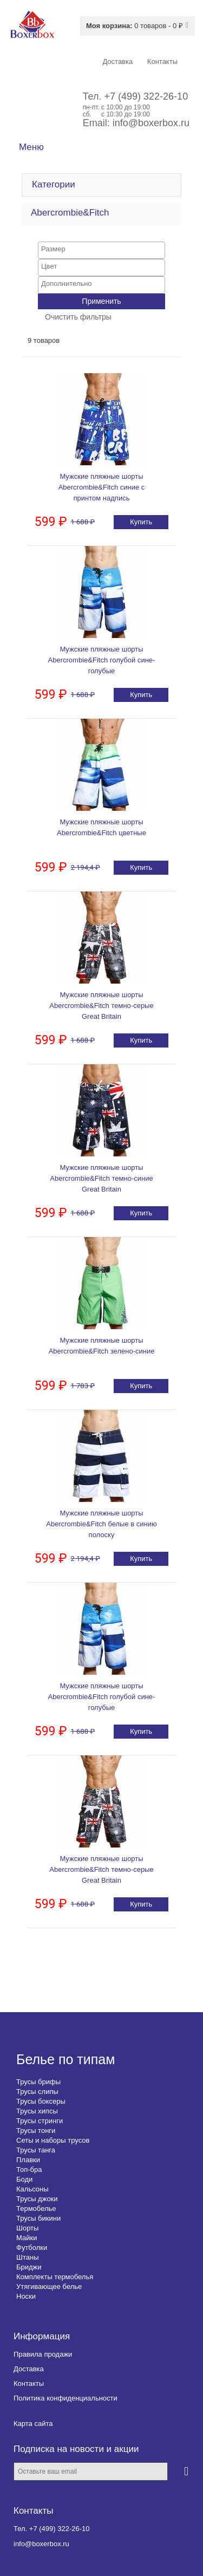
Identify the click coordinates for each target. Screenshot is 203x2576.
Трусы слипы (37, 2091)
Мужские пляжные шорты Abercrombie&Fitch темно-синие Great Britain (101, 1178)
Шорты (27, 2228)
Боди (24, 2179)
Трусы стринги (39, 2121)
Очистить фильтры (78, 317)
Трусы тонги (35, 2130)
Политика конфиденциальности (65, 2398)
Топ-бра (29, 2169)
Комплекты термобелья (54, 2277)
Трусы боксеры (41, 2101)
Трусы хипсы (37, 2111)
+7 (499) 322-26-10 (146, 96)
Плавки (28, 2160)
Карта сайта (33, 2423)
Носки (26, 2296)
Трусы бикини (38, 2218)
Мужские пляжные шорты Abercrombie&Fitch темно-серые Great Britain (101, 1005)
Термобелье (36, 2208)
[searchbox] (101, 249)
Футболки (31, 2247)
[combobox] (101, 250)
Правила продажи (43, 2354)
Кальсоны (32, 2189)
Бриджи (29, 2267)
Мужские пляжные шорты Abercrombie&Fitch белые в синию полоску (101, 1524)
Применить (101, 301)
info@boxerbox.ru (151, 123)
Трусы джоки (37, 2199)
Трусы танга (35, 2150)
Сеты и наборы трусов (52, 2140)
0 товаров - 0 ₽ (134, 26)
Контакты (29, 2383)
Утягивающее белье (49, 2286)
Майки (26, 2238)
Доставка (29, 2369)
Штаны (27, 2257)
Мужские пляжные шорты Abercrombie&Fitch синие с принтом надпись (101, 487)
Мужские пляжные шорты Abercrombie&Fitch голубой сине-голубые (101, 660)
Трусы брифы (38, 2082)
